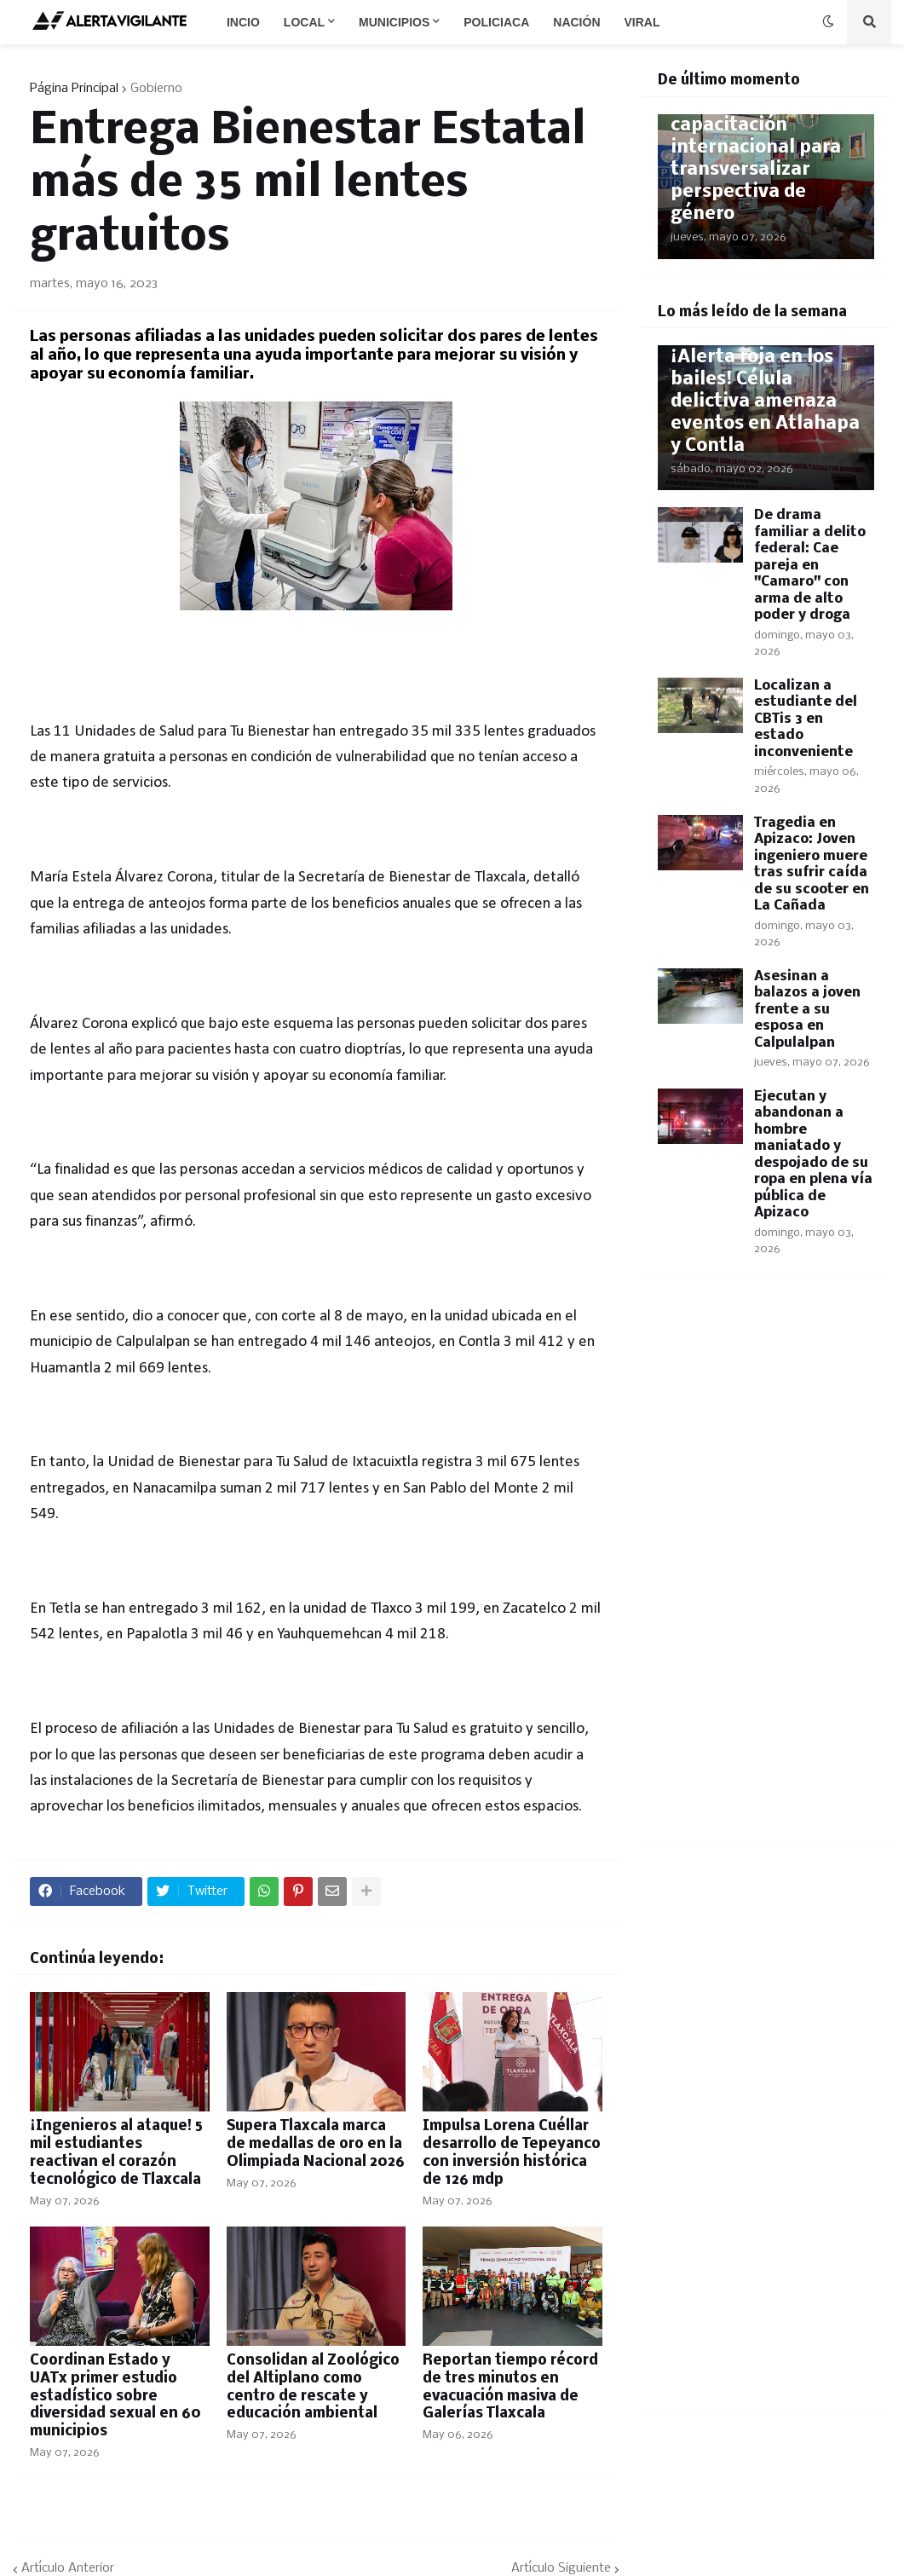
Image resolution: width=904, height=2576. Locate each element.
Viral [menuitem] (642, 22)
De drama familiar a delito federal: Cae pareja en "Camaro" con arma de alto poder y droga (810, 565)
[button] (828, 22)
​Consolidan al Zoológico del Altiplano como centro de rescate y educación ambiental (313, 2387)
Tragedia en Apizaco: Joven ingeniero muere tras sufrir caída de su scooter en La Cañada (811, 865)
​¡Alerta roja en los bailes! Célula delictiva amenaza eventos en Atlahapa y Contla (765, 402)
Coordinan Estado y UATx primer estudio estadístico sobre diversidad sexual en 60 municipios (115, 2396)
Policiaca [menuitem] (496, 22)
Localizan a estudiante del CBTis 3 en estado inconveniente (805, 719)
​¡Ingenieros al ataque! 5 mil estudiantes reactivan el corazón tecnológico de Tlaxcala (116, 2152)
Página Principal (74, 89)
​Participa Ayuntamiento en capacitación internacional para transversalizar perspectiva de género (756, 148)
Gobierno (156, 89)
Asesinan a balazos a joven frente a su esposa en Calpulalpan (807, 1009)
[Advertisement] (766, 1569)
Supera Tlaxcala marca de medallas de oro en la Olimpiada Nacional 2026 (316, 2144)
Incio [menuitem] (243, 22)
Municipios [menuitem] (394, 22)
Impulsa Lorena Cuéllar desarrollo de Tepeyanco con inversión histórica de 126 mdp (512, 2152)
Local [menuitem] (304, 22)
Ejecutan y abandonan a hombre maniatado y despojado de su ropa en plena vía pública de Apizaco (813, 1155)
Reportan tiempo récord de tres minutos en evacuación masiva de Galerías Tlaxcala (510, 2387)
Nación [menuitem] (576, 22)
